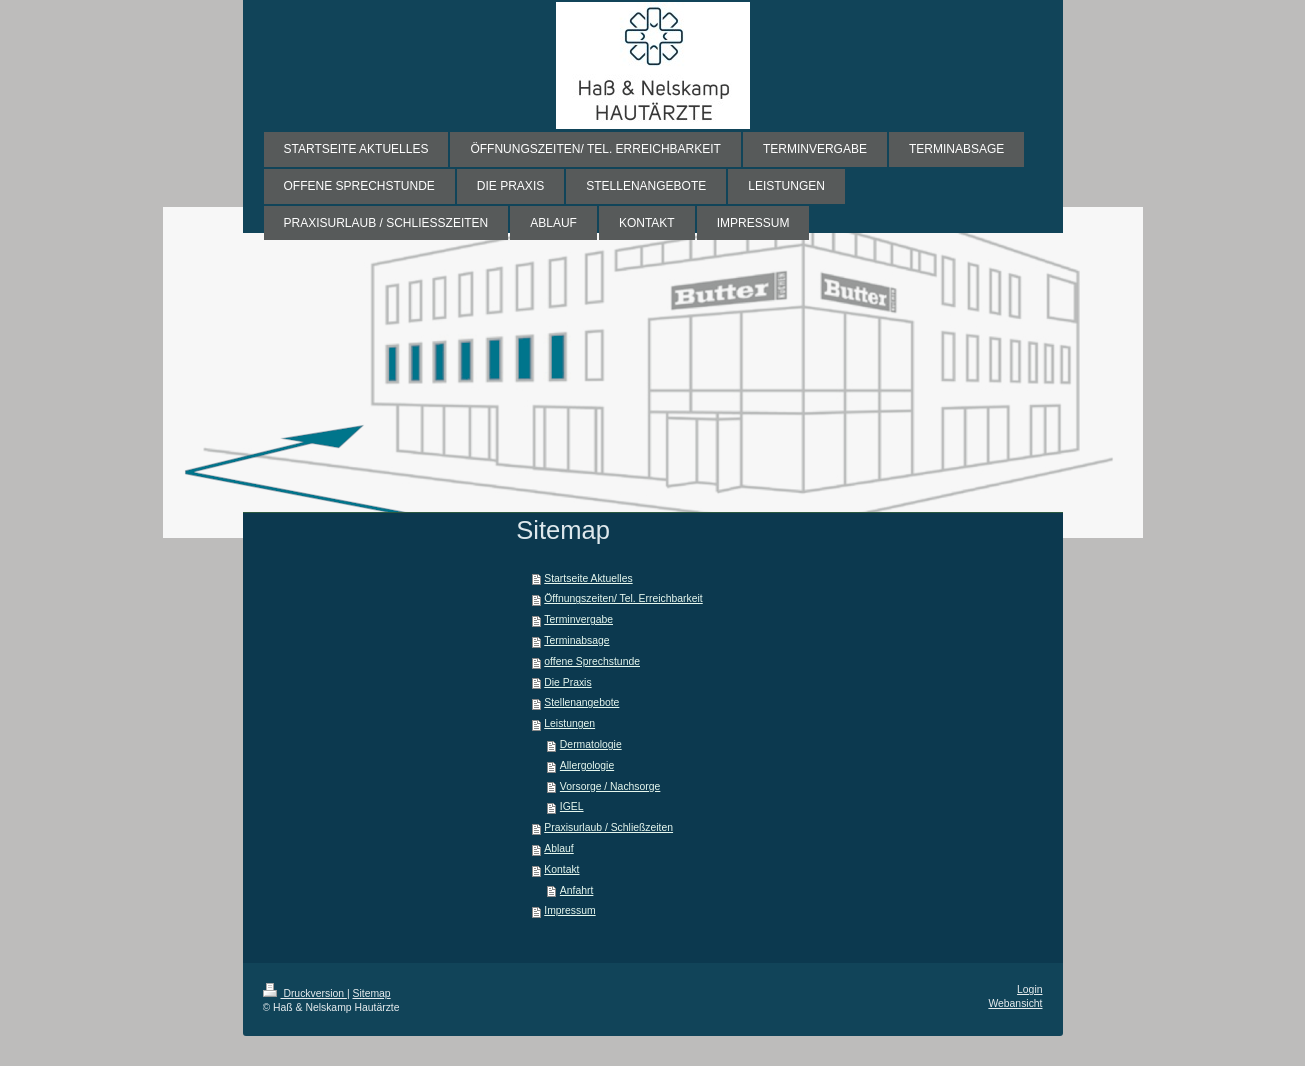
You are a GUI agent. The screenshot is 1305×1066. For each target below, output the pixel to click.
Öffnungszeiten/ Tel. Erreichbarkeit (623, 598)
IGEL (572, 806)
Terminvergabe (578, 619)
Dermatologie (591, 744)
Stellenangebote (581, 702)
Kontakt (561, 869)
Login (1029, 989)
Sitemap (372, 993)
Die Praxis (567, 682)
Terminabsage (576, 640)
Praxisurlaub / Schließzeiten (608, 827)
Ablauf (558, 848)
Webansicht (1015, 1003)
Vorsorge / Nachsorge (610, 786)
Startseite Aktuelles (588, 578)
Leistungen (569, 723)
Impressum (569, 910)
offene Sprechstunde (592, 661)
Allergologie (587, 765)
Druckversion (305, 993)
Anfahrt (577, 890)
